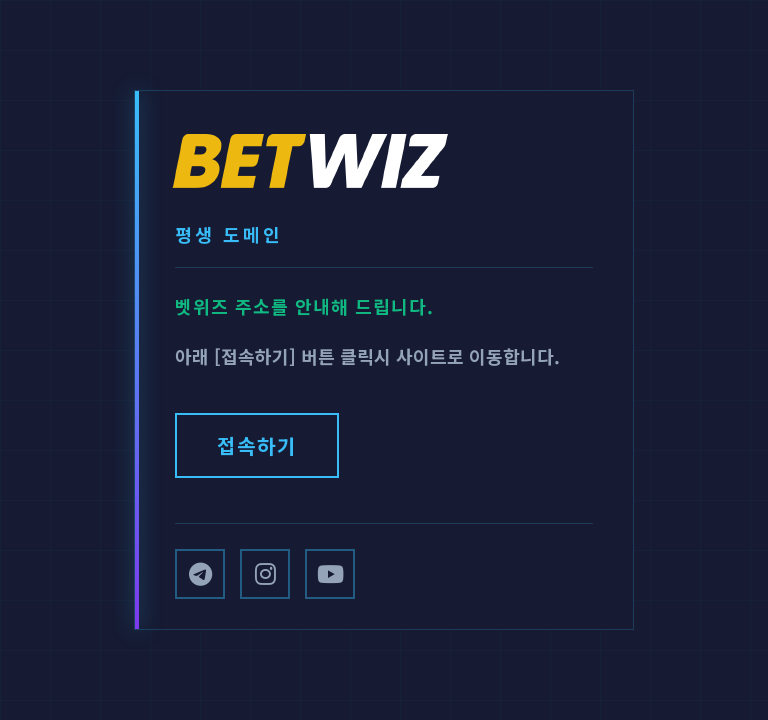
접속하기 (257, 445)
